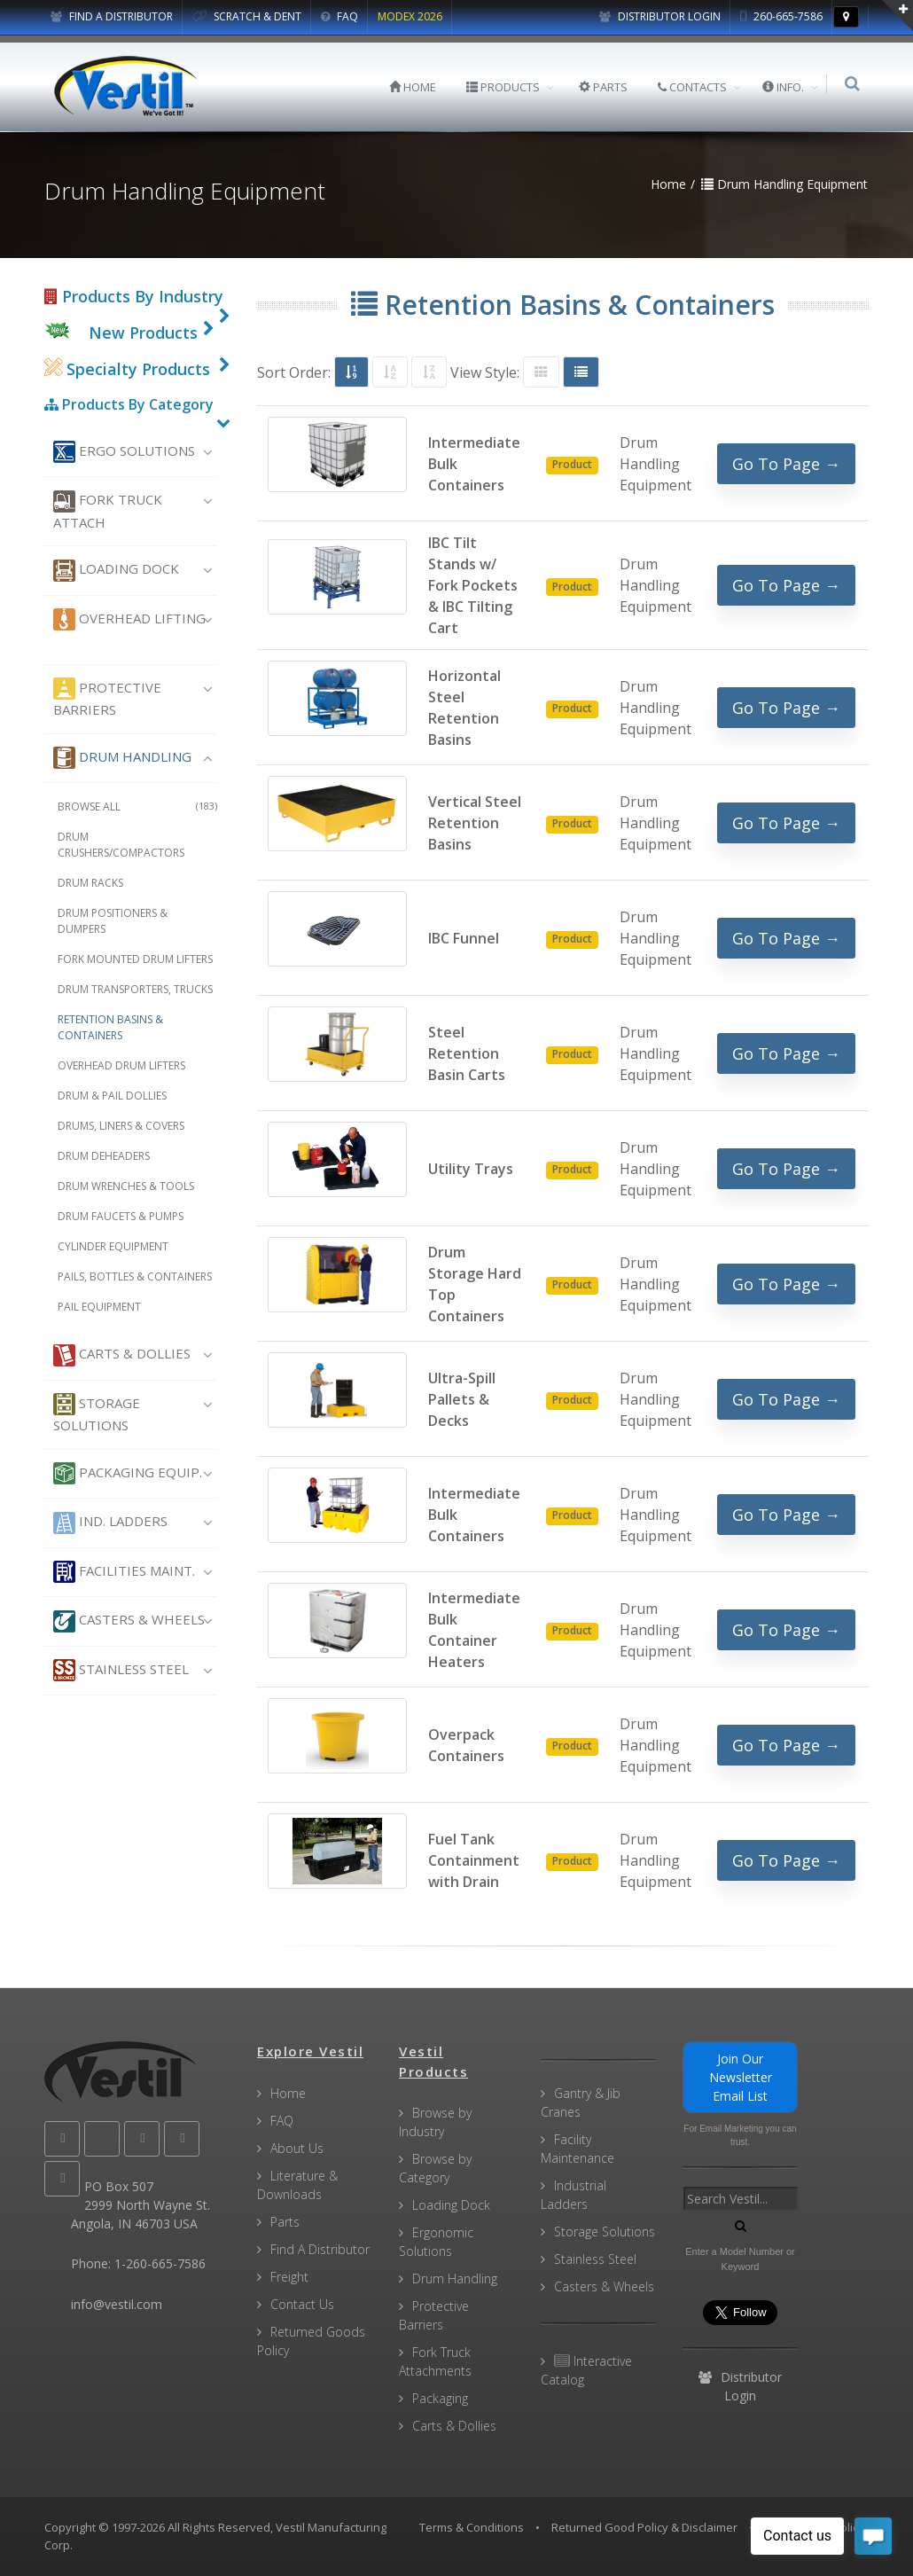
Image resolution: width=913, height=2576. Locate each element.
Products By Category (129, 404)
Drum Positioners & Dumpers (113, 920)
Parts (285, 2221)
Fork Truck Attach (107, 510)
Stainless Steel (121, 1670)
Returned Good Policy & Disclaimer (644, 2527)
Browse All (137, 806)
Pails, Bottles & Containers (135, 1276)
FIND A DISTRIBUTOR (112, 16)
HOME (414, 87)
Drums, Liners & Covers (121, 1125)
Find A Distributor (320, 2249)
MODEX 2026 (410, 16)
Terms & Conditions (471, 2527)
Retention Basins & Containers (110, 1027)
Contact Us (302, 2304)
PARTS (605, 87)
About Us (297, 2148)
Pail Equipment (99, 1306)
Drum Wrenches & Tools (126, 1186)
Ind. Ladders (110, 1523)
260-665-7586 (781, 16)
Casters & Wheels (129, 1621)
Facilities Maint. (124, 1572)
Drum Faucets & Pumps (120, 1216)
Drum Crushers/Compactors (121, 844)
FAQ (339, 16)
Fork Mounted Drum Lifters (135, 959)
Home (288, 2093)
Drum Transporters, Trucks (135, 989)
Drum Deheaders (104, 1155)
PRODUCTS (505, 87)
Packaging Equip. (127, 1473)
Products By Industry (133, 296)
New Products (143, 332)
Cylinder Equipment (113, 1246)
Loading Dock (116, 571)
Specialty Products (127, 369)
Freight (289, 2276)
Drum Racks (90, 882)
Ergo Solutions (124, 452)
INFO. (785, 87)
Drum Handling (122, 758)
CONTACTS (694, 87)
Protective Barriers (107, 697)
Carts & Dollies (122, 1355)
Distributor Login (660, 16)
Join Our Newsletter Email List (740, 2077)
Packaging (440, 2398)
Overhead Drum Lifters (121, 1065)
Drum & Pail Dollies (112, 1095)
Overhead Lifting (129, 619)
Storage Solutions (96, 1413)
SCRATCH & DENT (246, 16)
